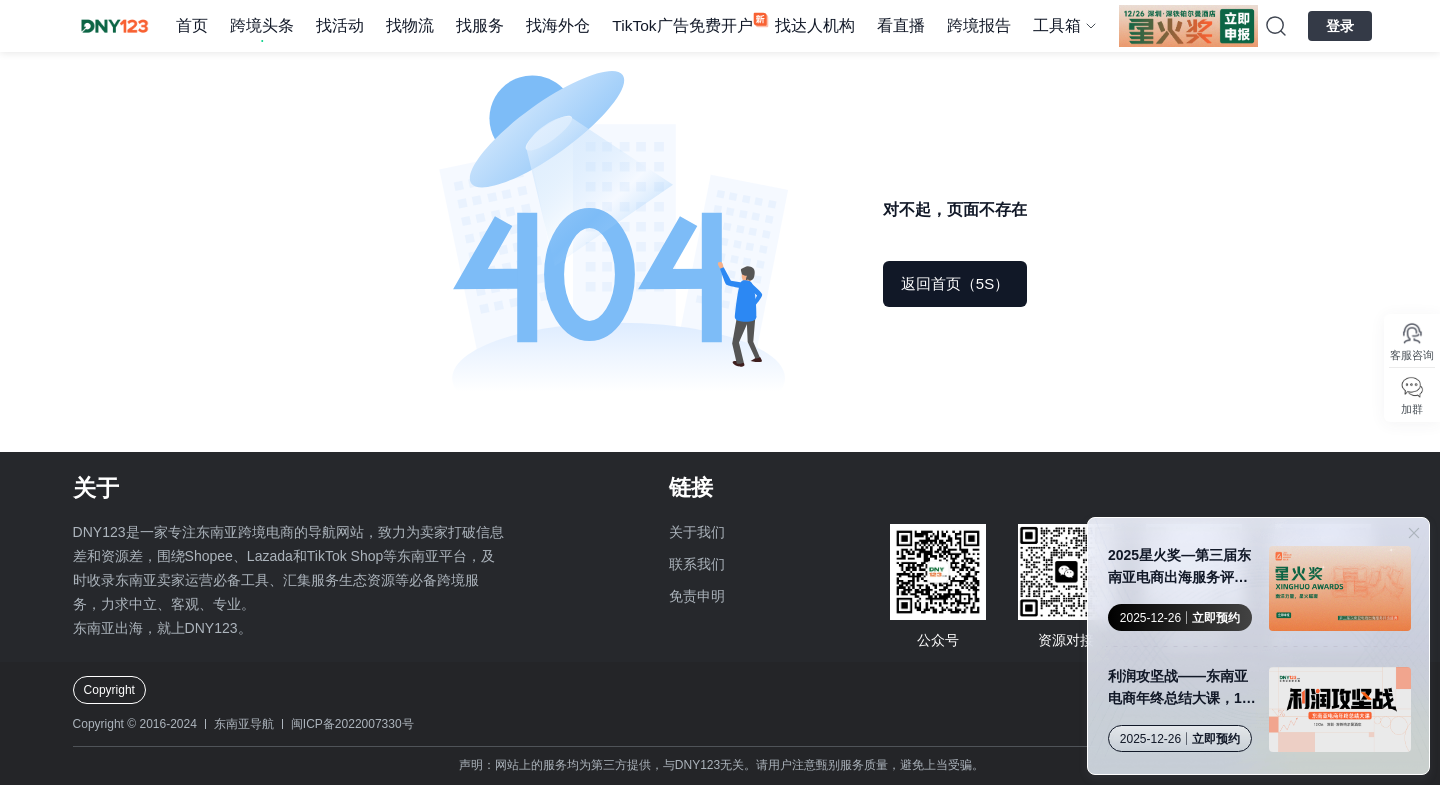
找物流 (410, 25)
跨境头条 (262, 25)
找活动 (340, 25)
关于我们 (697, 532)
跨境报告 (979, 25)
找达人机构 (815, 25)
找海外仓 (558, 25)
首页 (192, 25)
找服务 (480, 25)
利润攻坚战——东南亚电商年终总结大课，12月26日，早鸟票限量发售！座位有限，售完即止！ (1179, 688)
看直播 (901, 25)
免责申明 (697, 596)
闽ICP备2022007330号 (352, 724)
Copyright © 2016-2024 (135, 724)
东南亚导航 (244, 724)
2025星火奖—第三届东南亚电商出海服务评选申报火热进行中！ (1179, 567)
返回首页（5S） (955, 283)
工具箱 (1057, 25)
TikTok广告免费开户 (682, 25)
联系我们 (697, 564)
